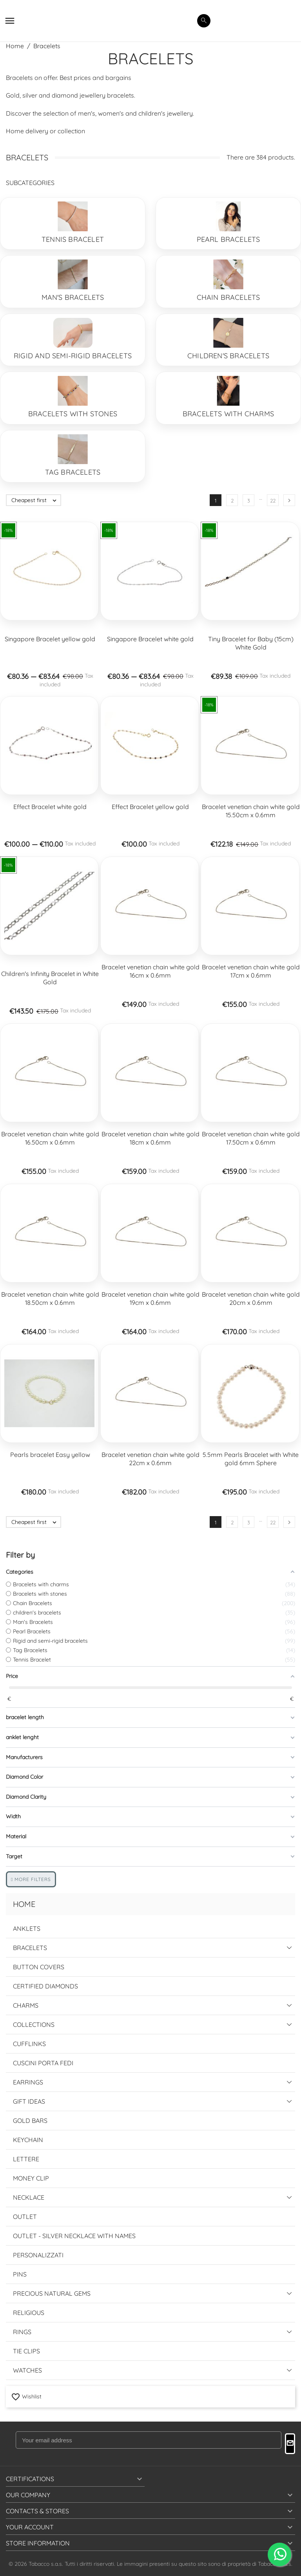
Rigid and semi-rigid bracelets (73, 355)
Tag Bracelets (73, 472)
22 (273, 500)
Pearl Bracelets (228, 239)
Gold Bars (30, 2120)
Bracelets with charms (228, 413)
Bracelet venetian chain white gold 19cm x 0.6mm (150, 1298)
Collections (33, 2024)
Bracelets (30, 1948)
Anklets (26, 1928)
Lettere (26, 2159)
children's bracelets (228, 355)
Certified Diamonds (45, 1986)
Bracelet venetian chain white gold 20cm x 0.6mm (251, 1298)
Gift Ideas (29, 2101)
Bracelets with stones (72, 413)
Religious (28, 2313)
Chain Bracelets (228, 297)
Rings (22, 2332)
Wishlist (26, 2396)
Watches (27, 2370)
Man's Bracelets (73, 297)
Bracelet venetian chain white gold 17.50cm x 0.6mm (251, 1138)
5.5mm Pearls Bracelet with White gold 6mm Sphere (251, 1459)
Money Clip (31, 2178)
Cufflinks (29, 2044)
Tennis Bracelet (73, 239)
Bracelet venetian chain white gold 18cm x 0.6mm (150, 1138)
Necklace (28, 2197)
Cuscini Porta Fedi (43, 2063)
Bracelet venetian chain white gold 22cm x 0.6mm (150, 1459)
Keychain (28, 2140)
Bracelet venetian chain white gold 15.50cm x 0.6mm (251, 811)
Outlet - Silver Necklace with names (74, 2236)
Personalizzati (38, 2255)
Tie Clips (26, 2351)
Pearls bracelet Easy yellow (50, 1455)
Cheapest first (35, 500)
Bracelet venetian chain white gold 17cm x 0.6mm (251, 971)
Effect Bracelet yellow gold (150, 807)
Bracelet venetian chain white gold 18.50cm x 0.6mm (50, 1298)
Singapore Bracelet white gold (150, 639)
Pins (20, 2274)
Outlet (25, 2216)
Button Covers (38, 1967)
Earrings (28, 2082)
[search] (203, 20)
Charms (25, 2005)
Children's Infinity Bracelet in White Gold (50, 978)
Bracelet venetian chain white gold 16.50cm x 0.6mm (50, 1138)
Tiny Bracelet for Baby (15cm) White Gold (251, 643)
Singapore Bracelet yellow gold (50, 639)
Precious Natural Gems (52, 2293)
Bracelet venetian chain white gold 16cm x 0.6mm (150, 971)
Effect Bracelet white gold (50, 807)
